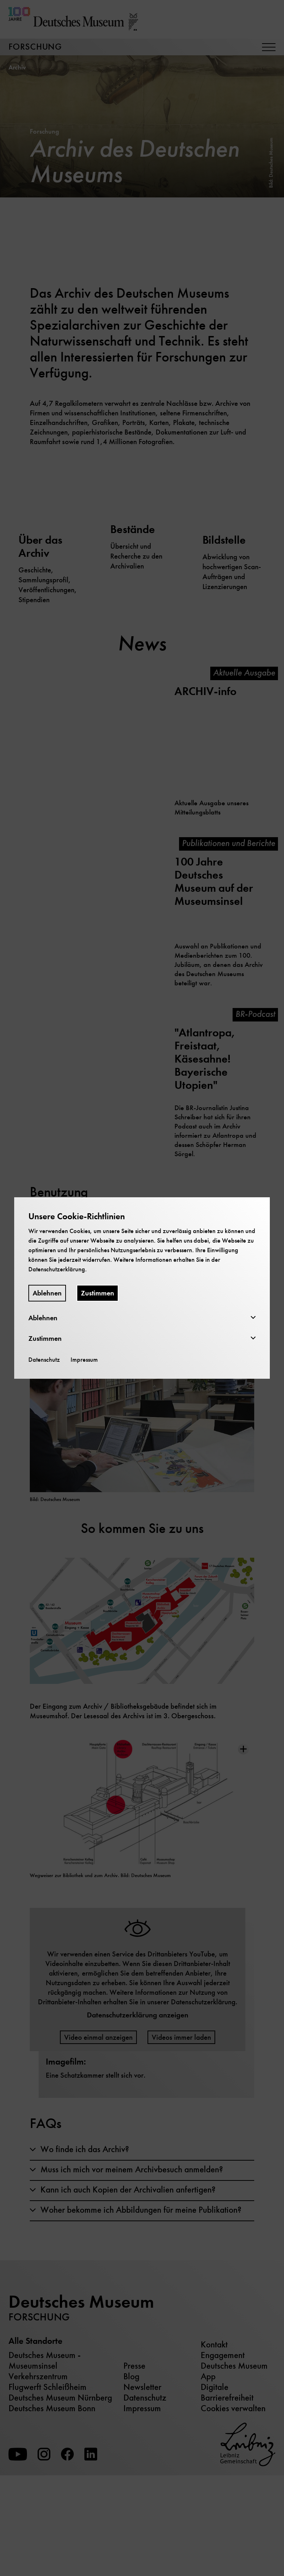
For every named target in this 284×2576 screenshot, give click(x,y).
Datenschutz (44, 1359)
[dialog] (142, 1288)
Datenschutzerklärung (56, 1269)
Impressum (84, 1359)
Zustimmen (97, 1293)
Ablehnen (47, 1293)
